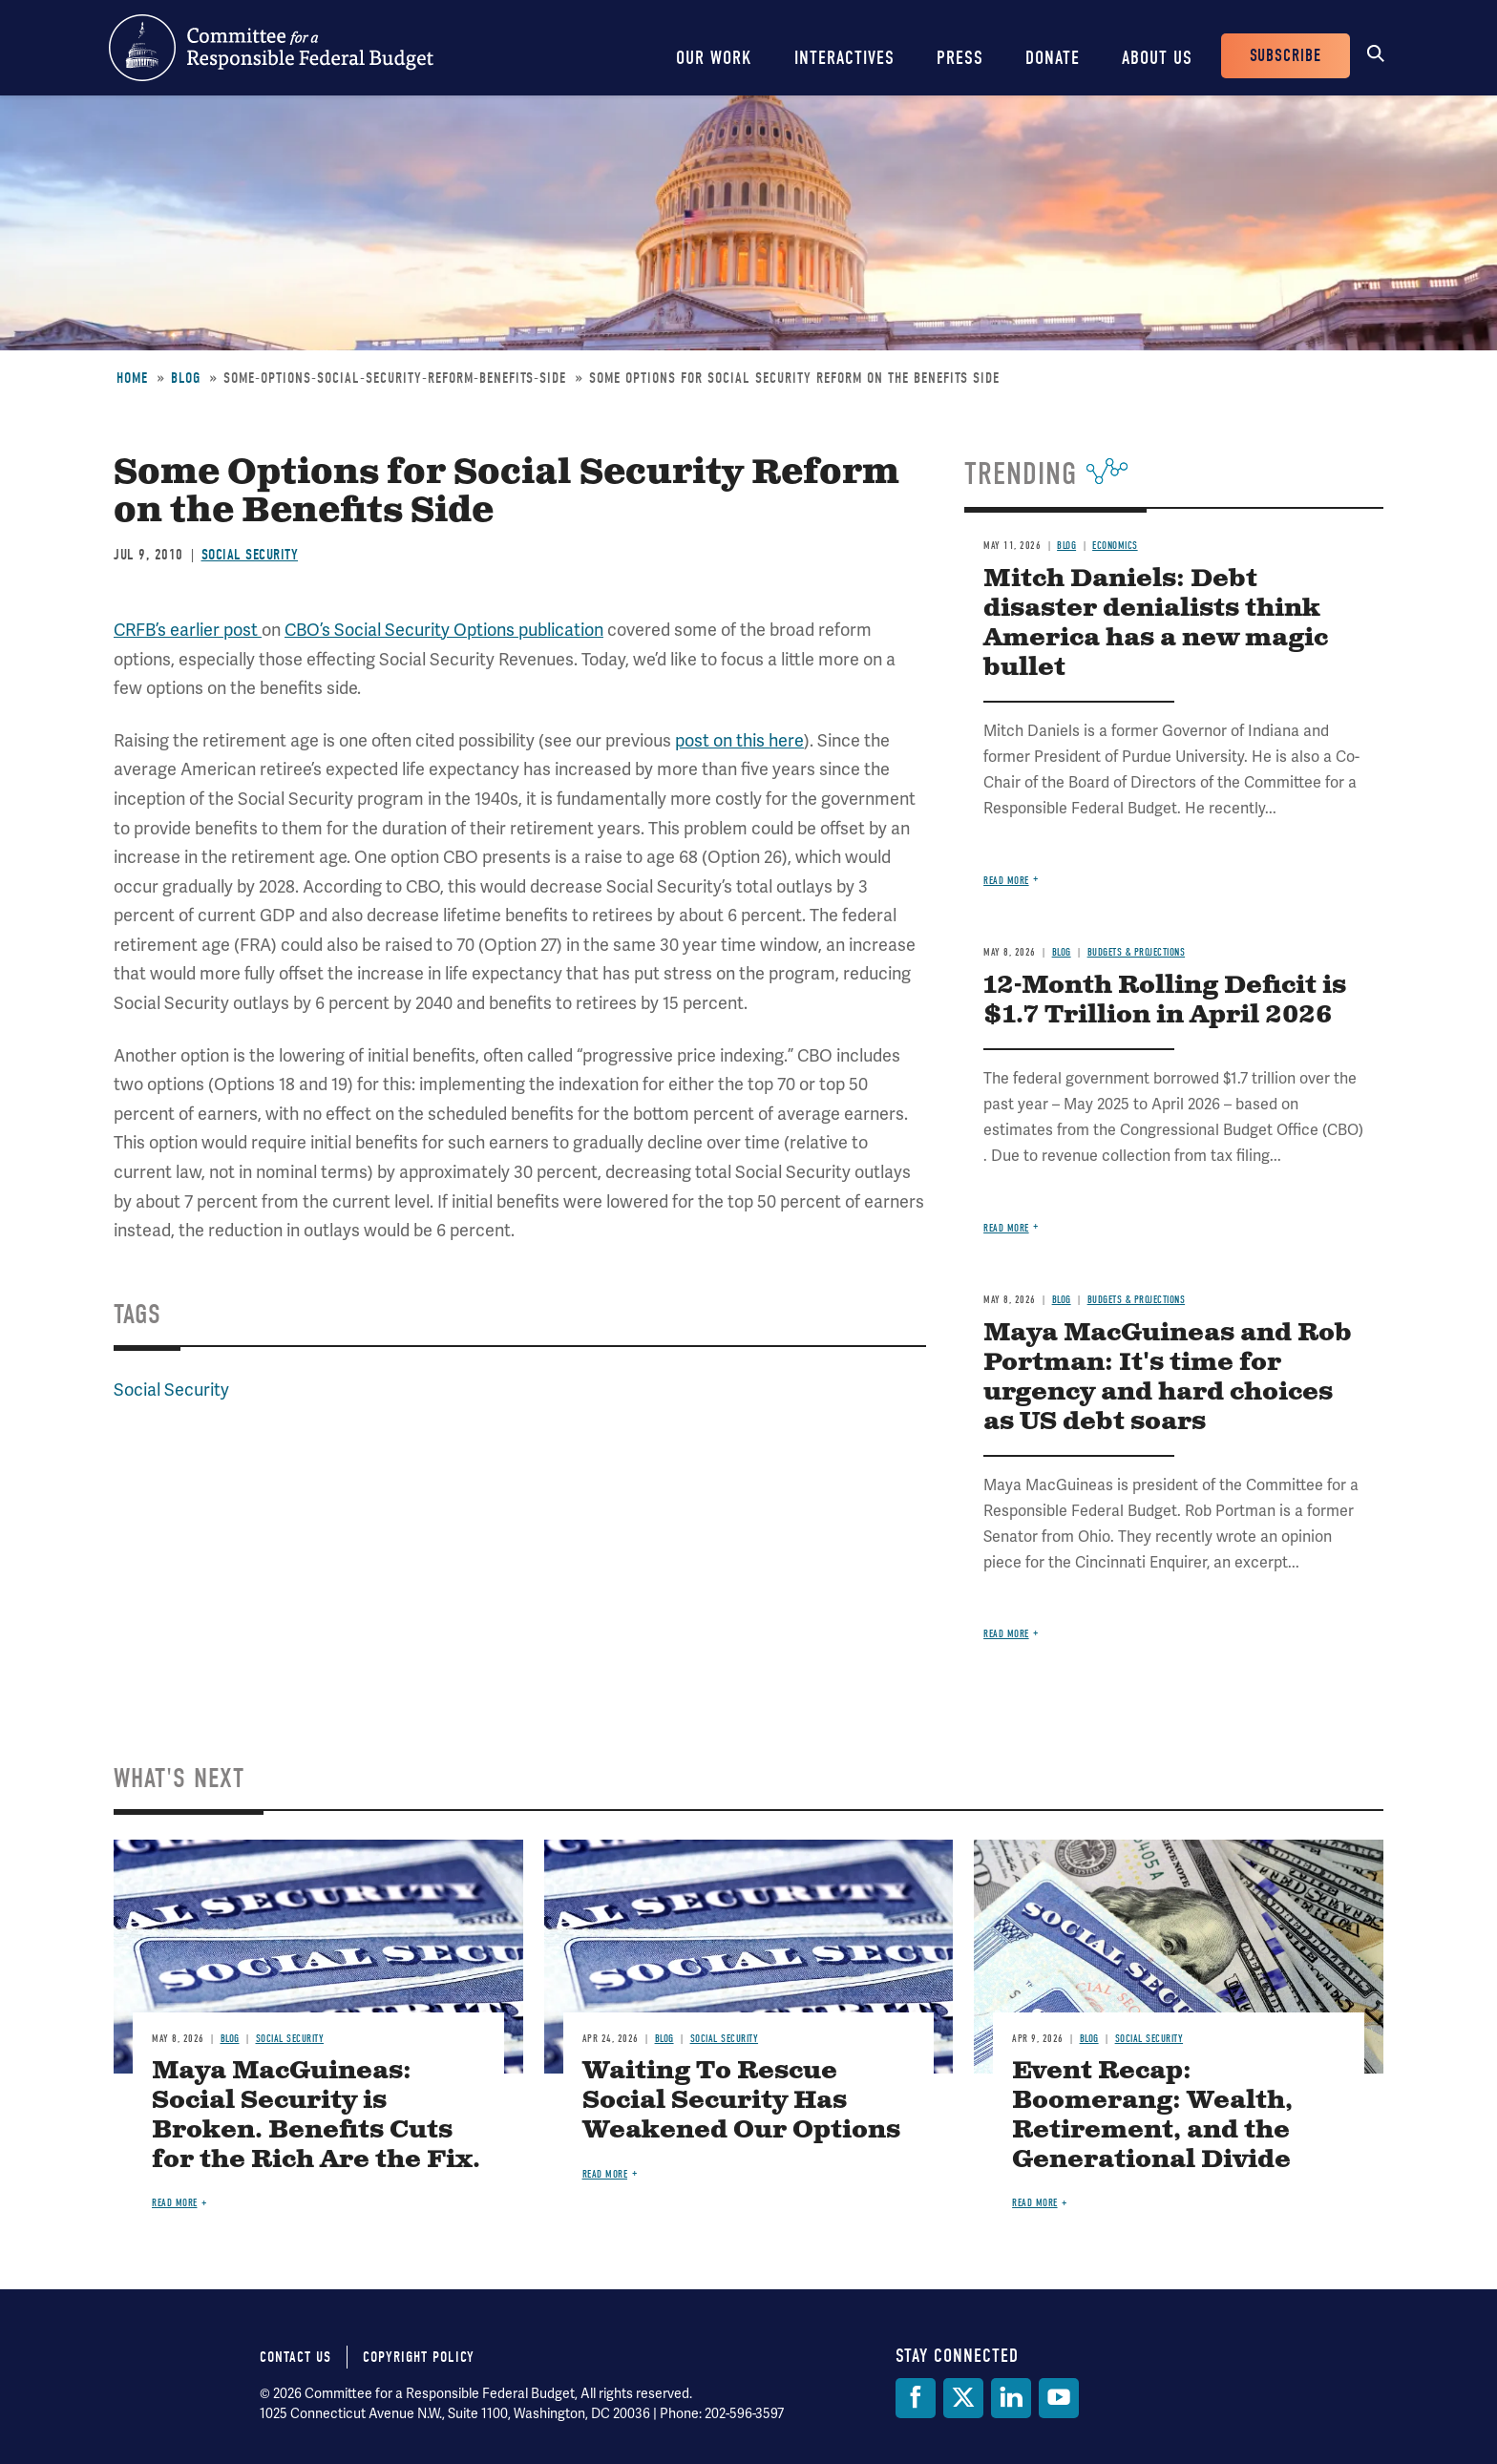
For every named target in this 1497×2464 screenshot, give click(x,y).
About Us (1157, 58)
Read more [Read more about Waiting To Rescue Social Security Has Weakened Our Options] (605, 2174)
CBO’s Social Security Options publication (444, 630)
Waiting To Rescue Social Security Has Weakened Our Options (741, 2100)
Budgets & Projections (1136, 952)
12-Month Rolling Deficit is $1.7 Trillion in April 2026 (1164, 1000)
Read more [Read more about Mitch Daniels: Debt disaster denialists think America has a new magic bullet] (1006, 880)
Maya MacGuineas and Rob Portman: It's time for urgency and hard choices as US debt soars (1167, 1377)
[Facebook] (916, 2398)
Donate (1052, 58)
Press (960, 58)
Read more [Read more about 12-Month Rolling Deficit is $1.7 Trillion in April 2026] (1006, 1228)
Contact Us (295, 2357)
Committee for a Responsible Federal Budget (271, 47)
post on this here (739, 740)
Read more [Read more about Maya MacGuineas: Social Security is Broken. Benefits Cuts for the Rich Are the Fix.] (175, 2203)
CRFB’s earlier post (188, 630)
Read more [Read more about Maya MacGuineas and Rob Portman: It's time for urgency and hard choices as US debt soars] (1006, 1634)
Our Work (714, 58)
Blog (185, 378)
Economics (1115, 545)
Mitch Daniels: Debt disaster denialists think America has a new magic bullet (1155, 623)
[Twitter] (963, 2398)
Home (132, 378)
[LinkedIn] (1011, 2398)
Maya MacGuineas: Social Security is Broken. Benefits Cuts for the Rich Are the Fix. (316, 2115)
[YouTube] (1059, 2398)
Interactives (844, 58)
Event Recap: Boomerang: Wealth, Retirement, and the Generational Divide (1152, 2115)
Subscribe (1285, 56)
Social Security (250, 554)
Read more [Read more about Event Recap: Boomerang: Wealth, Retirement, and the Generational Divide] (1035, 2203)
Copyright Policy (418, 2357)
